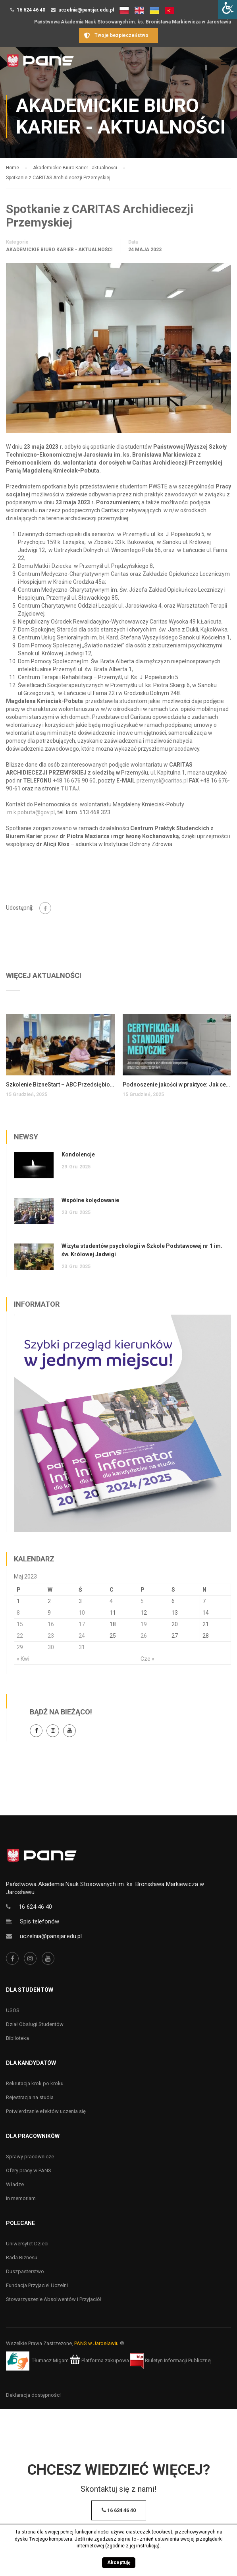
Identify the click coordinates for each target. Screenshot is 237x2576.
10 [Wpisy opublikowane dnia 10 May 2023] (82, 1613)
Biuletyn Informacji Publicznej (171, 2360)
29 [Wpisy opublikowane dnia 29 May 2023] (20, 1647)
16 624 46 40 (31, 10)
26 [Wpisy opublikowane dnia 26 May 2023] (144, 1636)
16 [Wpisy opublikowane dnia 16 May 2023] (51, 1624)
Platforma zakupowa (99, 2360)
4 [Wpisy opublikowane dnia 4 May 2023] (111, 1601)
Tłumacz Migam (50, 2360)
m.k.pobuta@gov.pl (31, 812)
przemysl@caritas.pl (162, 780)
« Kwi (23, 1659)
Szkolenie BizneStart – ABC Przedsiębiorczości (60, 1084)
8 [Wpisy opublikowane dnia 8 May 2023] (18, 1613)
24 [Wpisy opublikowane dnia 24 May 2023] (82, 1636)
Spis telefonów (39, 1921)
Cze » (147, 1659)
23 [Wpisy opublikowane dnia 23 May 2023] (51, 1636)
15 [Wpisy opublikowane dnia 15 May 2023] (20, 1624)
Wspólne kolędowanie (90, 1200)
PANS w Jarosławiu (96, 2343)
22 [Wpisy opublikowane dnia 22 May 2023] (20, 1636)
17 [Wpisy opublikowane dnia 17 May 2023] (82, 1624)
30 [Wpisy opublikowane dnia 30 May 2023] (51, 1647)
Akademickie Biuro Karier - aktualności (59, 249)
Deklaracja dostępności (33, 2395)
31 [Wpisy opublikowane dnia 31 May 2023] (82, 1647)
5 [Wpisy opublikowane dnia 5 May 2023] (142, 1601)
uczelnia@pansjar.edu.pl (86, 10)
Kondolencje (78, 1154)
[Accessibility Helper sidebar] (227, 9)
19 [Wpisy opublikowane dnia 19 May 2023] (144, 1624)
